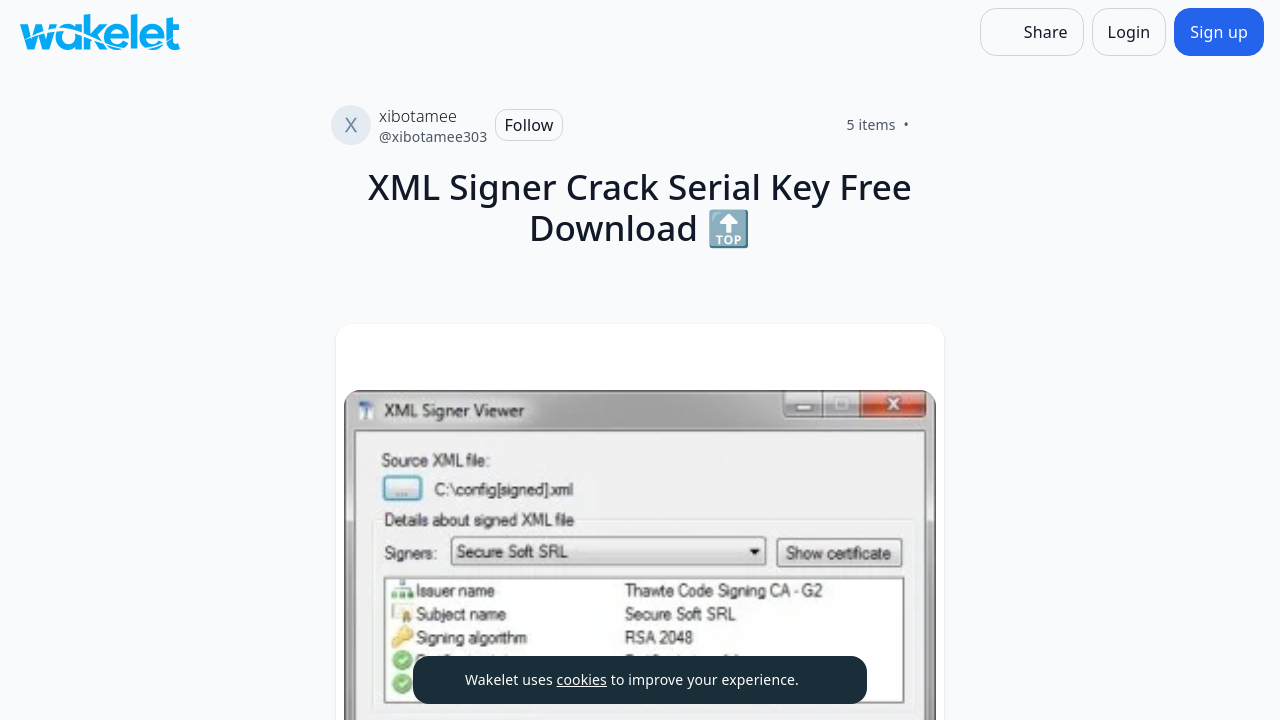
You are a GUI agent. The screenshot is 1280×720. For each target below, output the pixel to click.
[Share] (1032, 32)
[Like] (933, 125)
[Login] (1129, 32)
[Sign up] (1219, 32)
